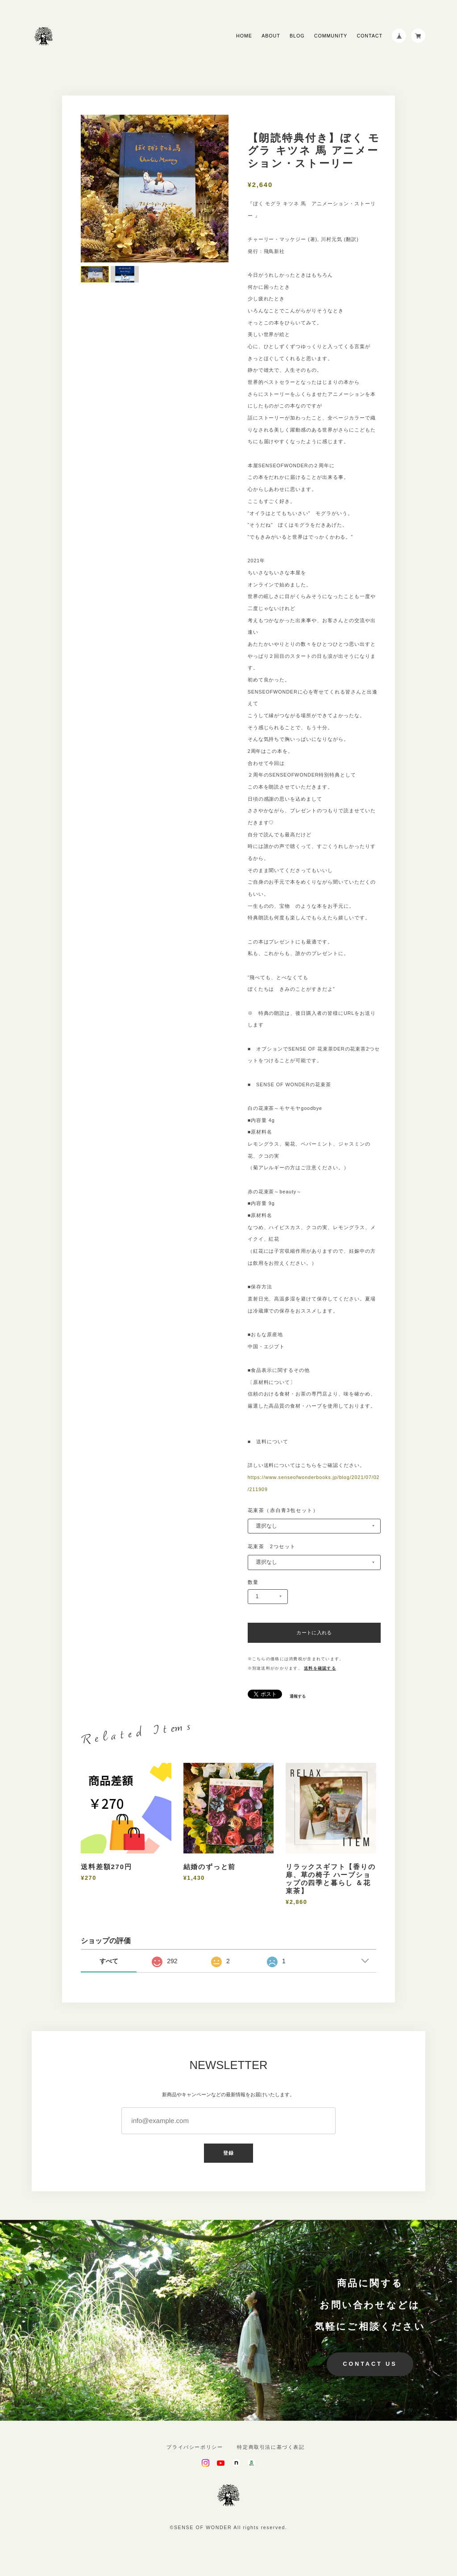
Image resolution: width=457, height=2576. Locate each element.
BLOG (297, 35)
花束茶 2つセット (272, 1546)
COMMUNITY (330, 35)
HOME (244, 35)
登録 (228, 2153)
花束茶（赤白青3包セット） (283, 1510)
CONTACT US (370, 2363)
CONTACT (369, 35)
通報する (298, 1697)
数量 (253, 1582)
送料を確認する (320, 1668)
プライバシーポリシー (194, 2447)
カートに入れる (314, 1632)
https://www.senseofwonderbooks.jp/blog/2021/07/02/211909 (314, 1483)
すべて (109, 1961)
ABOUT (271, 35)
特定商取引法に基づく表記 (270, 2447)
